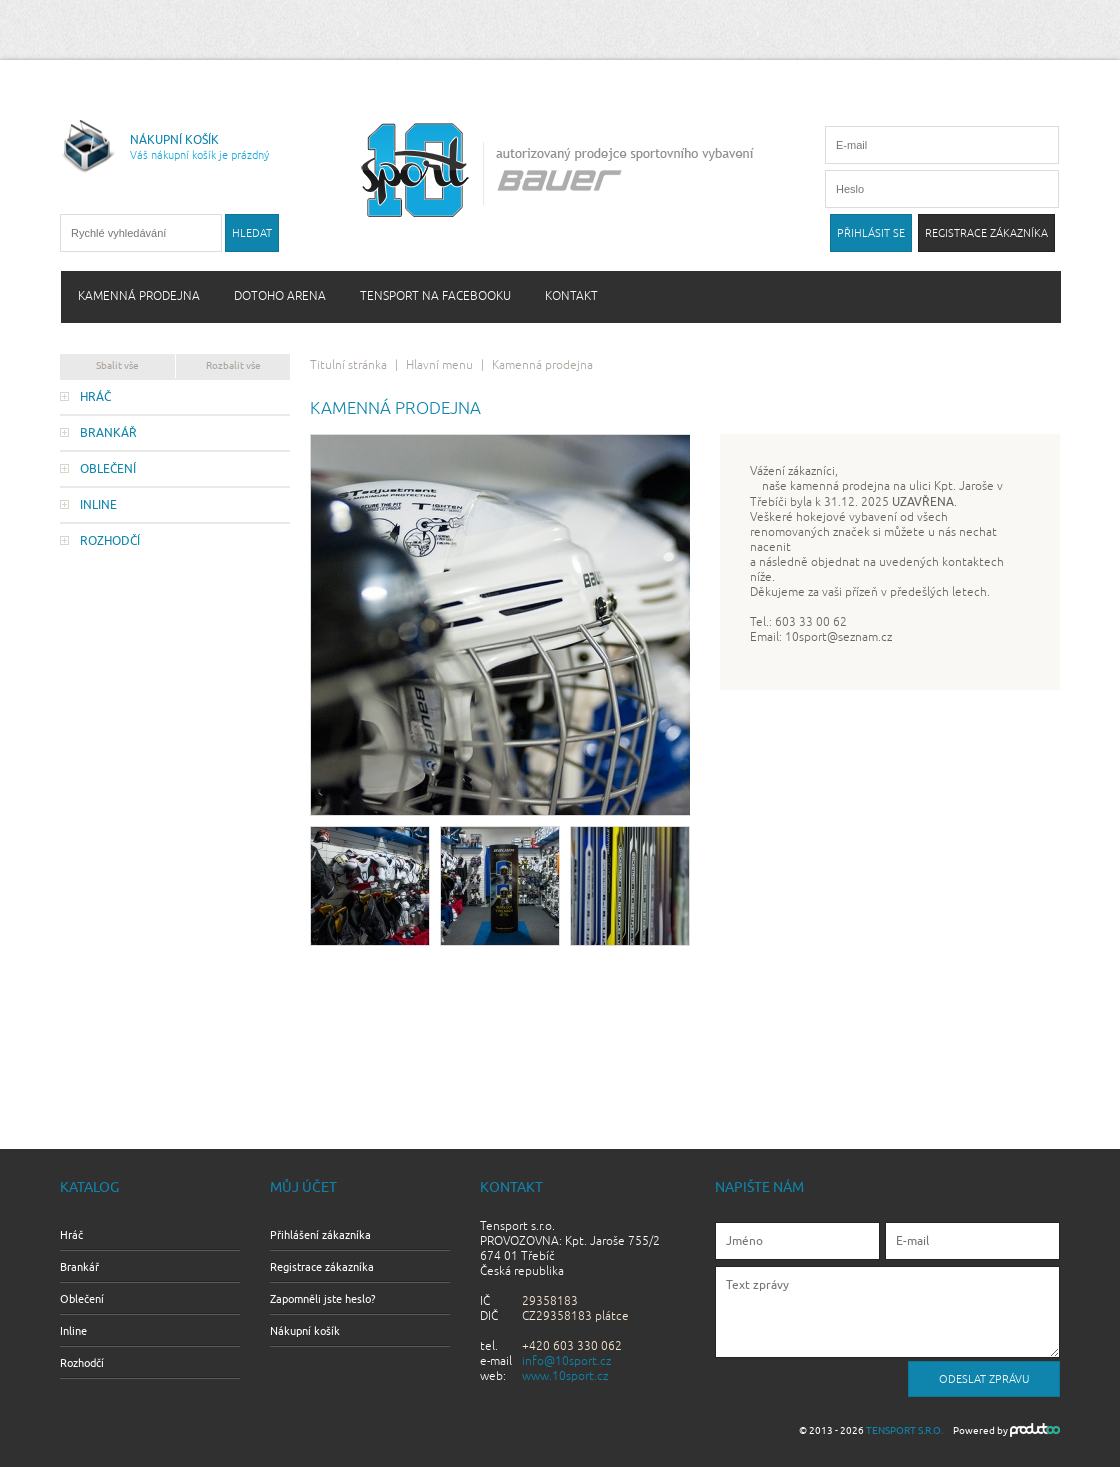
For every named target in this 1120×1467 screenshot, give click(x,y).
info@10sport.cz (566, 1361)
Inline (98, 505)
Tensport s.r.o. (904, 1430)
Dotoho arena (280, 296)
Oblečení (108, 469)
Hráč (95, 397)
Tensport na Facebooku (435, 296)
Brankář (108, 433)
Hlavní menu (439, 365)
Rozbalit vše (233, 365)
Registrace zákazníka (322, 1267)
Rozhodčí (110, 541)
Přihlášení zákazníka (320, 1235)
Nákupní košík (305, 1331)
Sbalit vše (117, 365)
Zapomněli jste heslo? (322, 1299)
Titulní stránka (348, 365)
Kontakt (571, 296)
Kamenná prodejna (139, 296)
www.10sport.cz (565, 1376)
